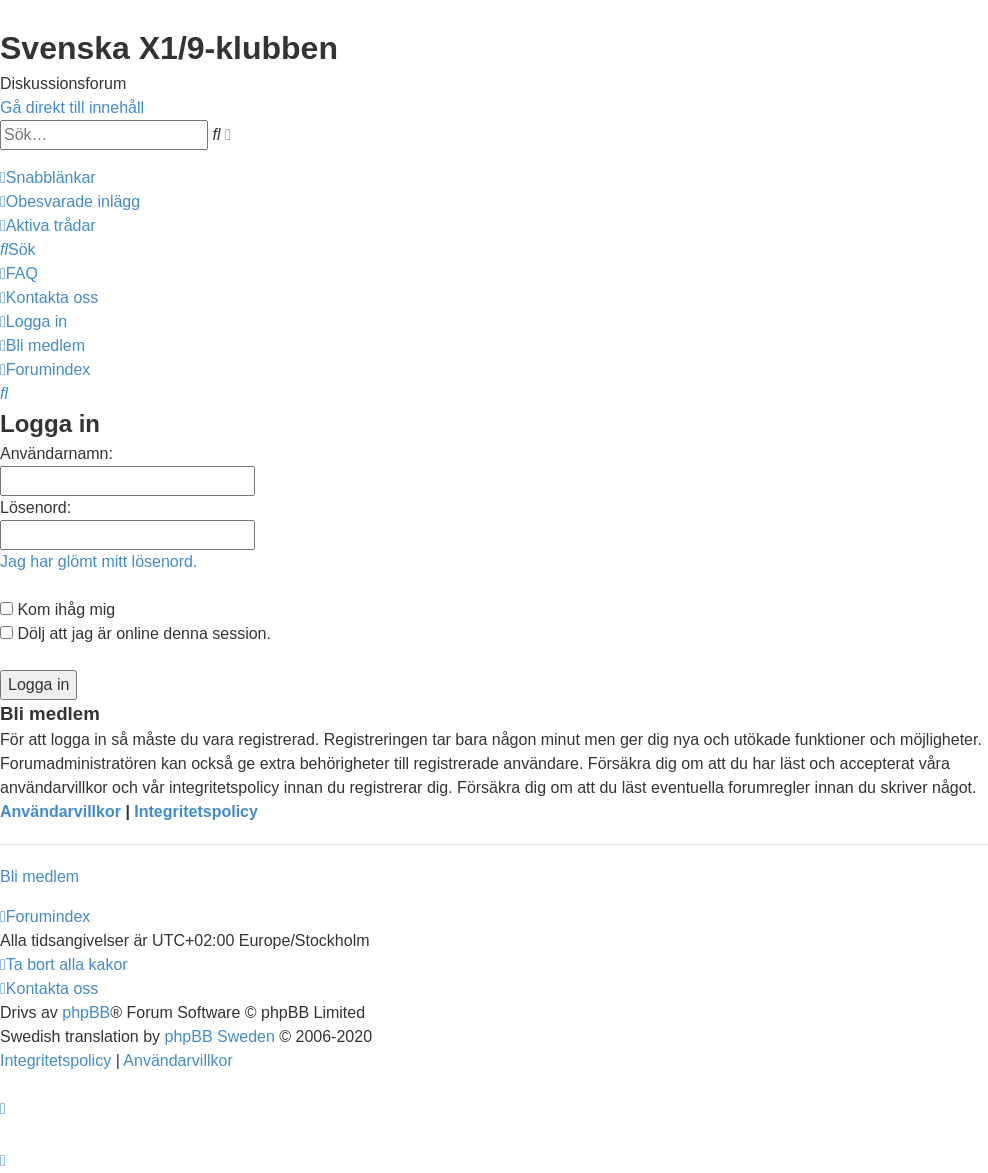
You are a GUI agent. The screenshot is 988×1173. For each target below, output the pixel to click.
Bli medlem (39, 876)
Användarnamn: (56, 453)
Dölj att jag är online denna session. (135, 633)
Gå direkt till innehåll (72, 107)
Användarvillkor (60, 811)
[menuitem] (70, 201)
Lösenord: (35, 507)
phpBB (86, 1012)
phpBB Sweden (220, 1036)
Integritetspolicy (196, 811)
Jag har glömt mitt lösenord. (98, 561)
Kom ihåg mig (57, 609)
